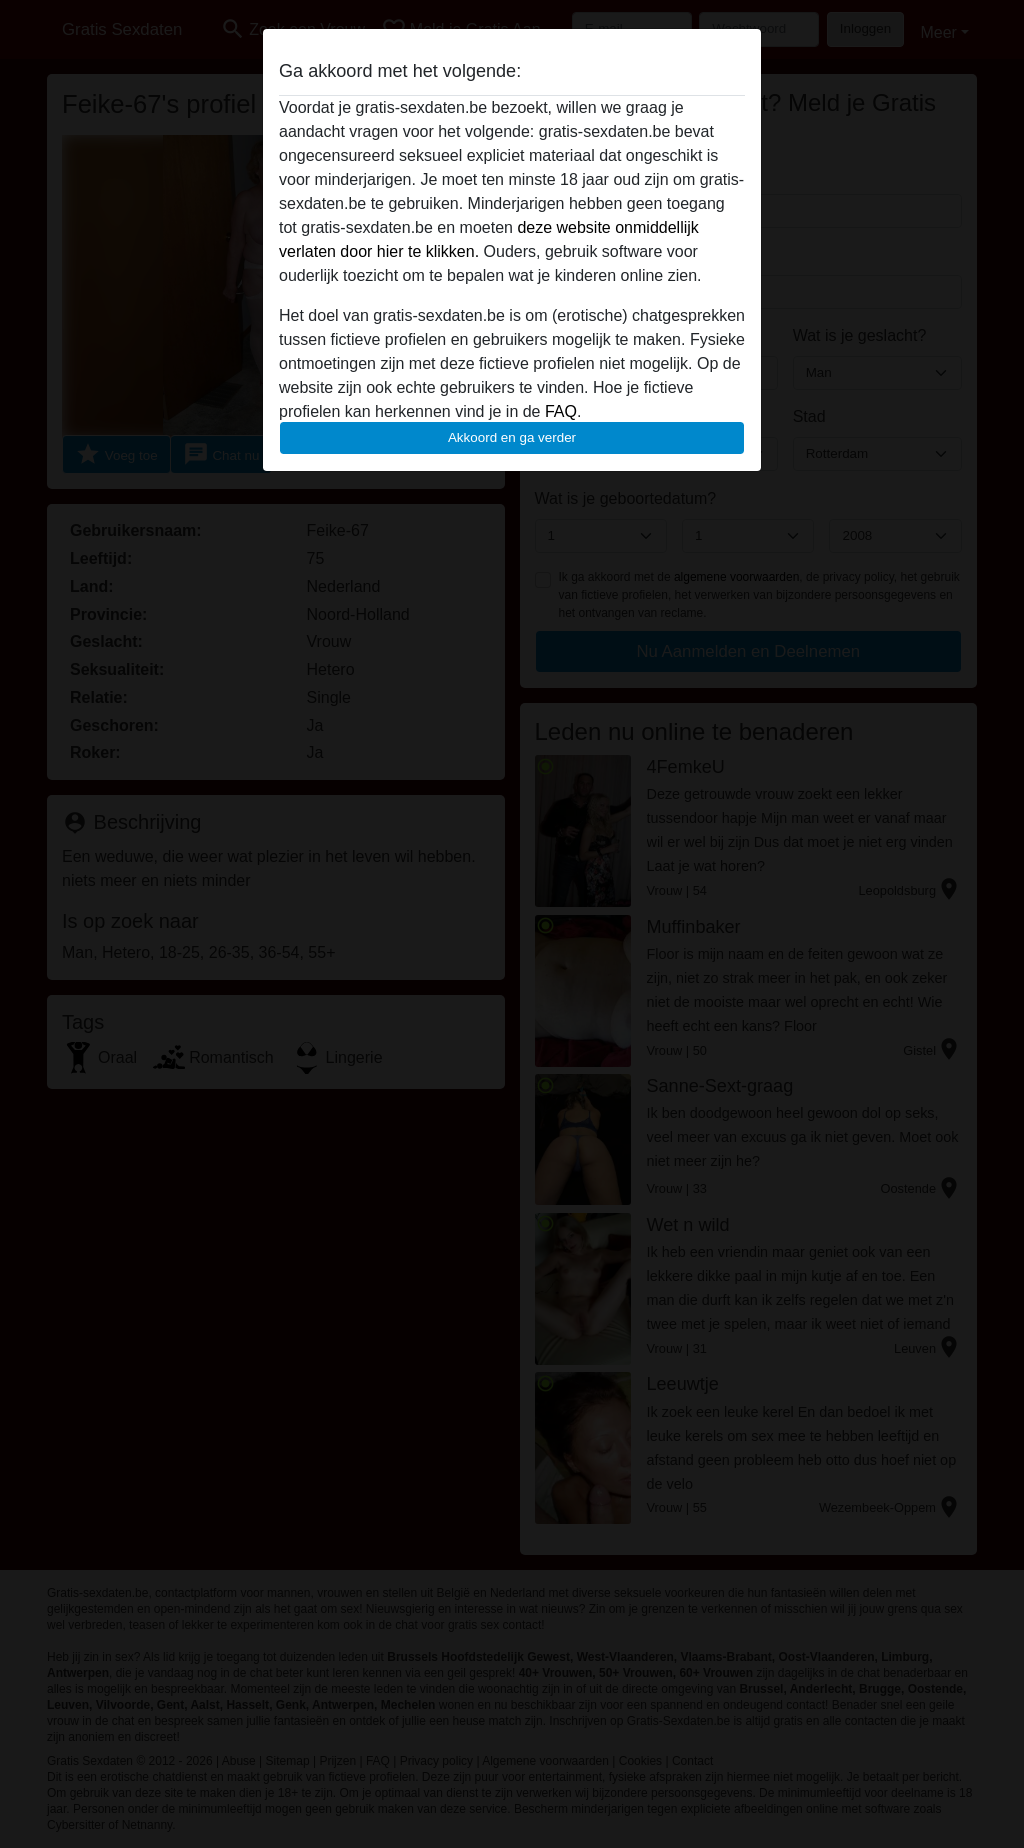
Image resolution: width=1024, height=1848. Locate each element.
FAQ (561, 411)
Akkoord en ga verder (512, 437)
